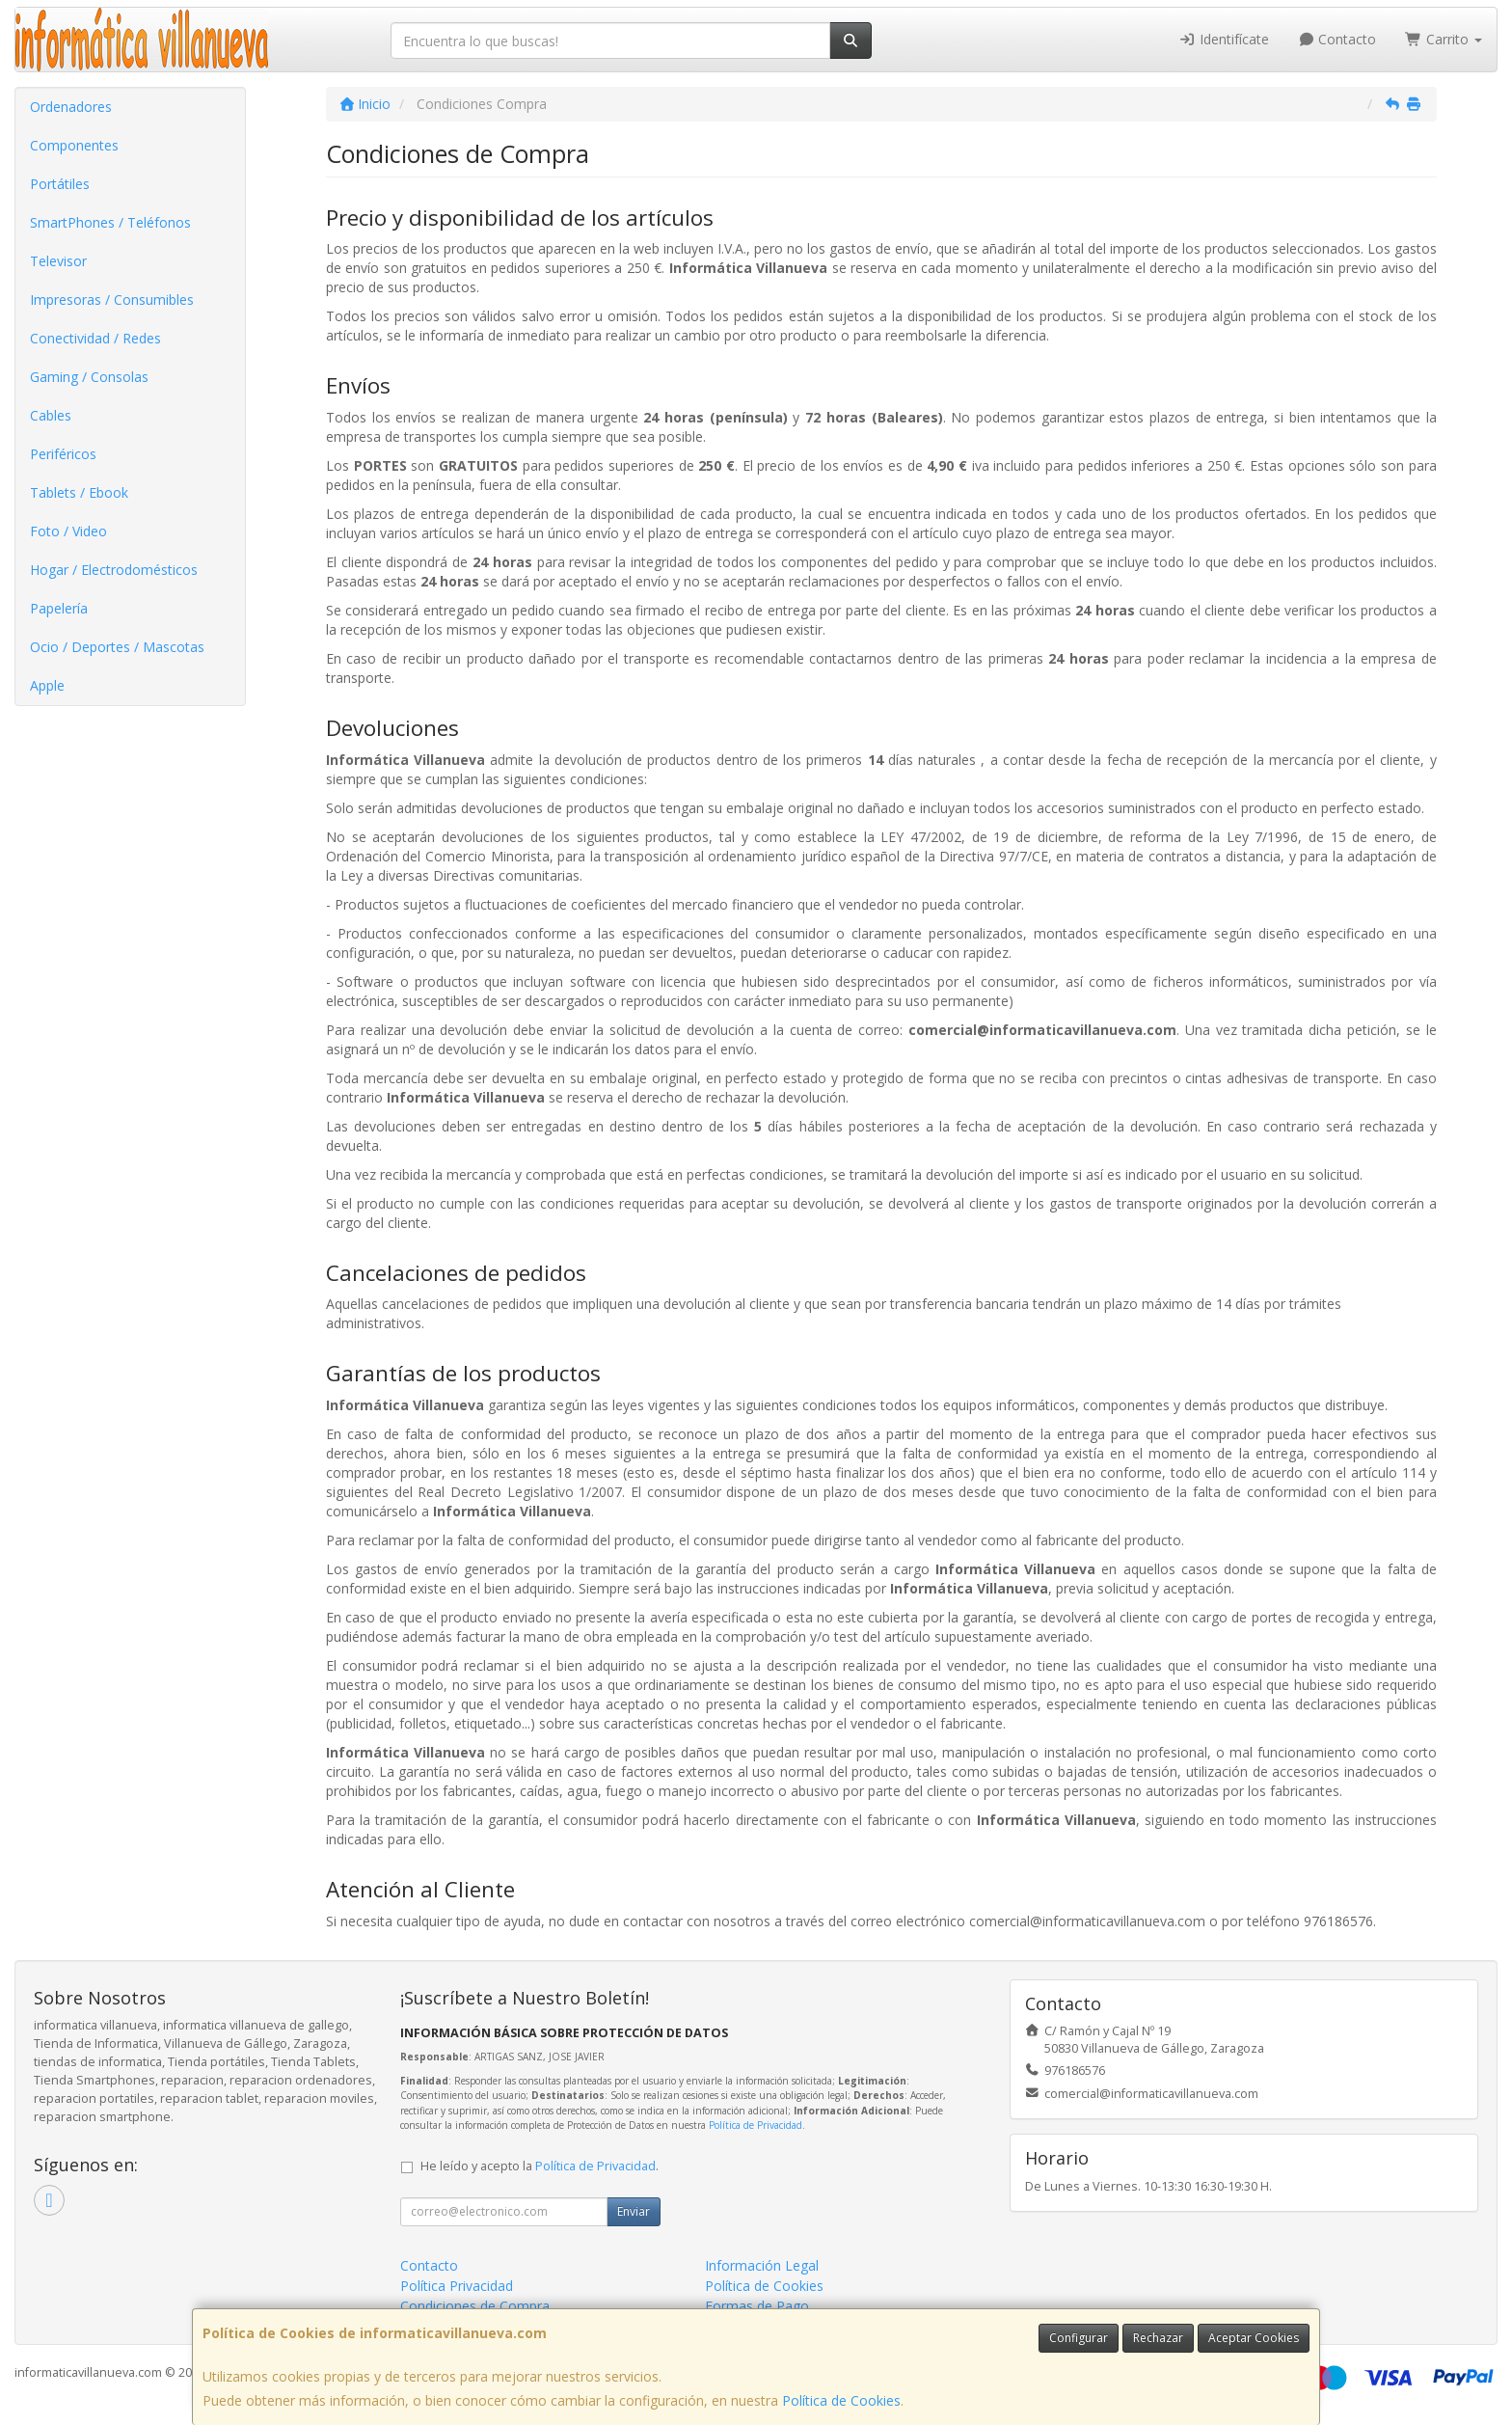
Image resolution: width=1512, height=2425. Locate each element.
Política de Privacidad (755, 2125)
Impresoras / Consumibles (112, 299)
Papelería (59, 608)
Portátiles (60, 184)
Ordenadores (71, 106)
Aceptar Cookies (1253, 2338)
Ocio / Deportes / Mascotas (117, 647)
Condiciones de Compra (475, 2306)
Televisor (58, 261)
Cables (50, 415)
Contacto (1337, 39)
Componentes (74, 145)
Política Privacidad (456, 2285)
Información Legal (762, 2265)
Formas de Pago (757, 2306)
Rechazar (1158, 2338)
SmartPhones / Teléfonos (110, 222)
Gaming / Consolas (89, 377)
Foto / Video (68, 531)
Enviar (633, 2211)
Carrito (1443, 39)
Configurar (1078, 2338)
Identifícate (1223, 39)
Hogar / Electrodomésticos (114, 569)
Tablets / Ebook (79, 492)
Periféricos (63, 454)
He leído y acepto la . (539, 2166)
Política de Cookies (841, 2400)
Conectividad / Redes (95, 338)
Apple (47, 685)
